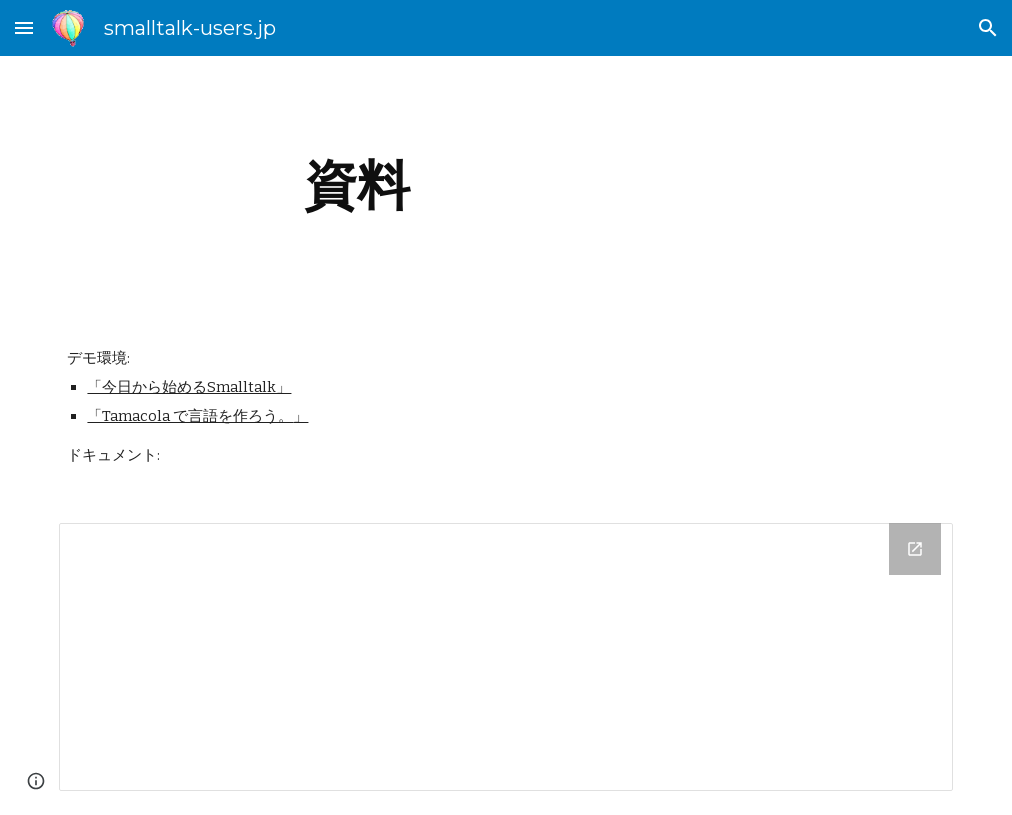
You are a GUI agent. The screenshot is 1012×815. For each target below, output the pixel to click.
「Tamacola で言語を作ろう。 (190, 416)
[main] (356, 185)
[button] (24, 27)
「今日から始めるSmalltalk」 (189, 387)
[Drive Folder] (505, 656)
